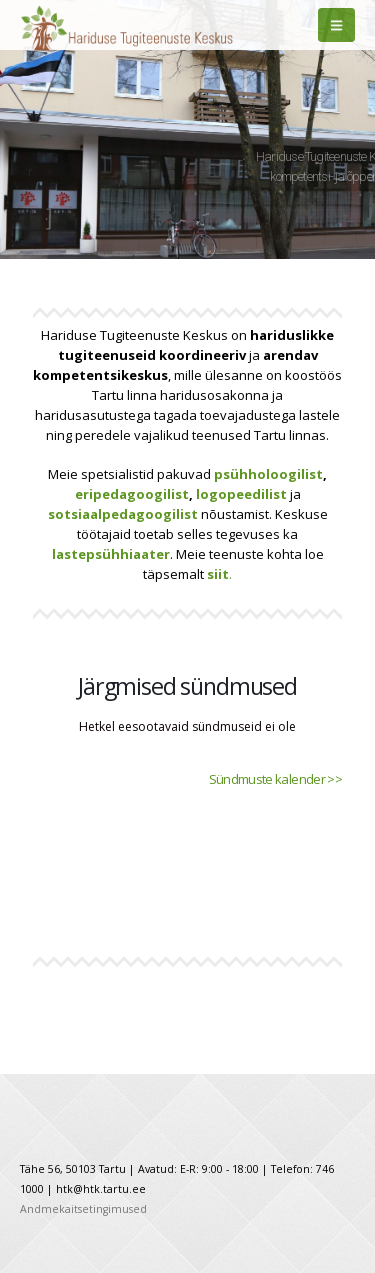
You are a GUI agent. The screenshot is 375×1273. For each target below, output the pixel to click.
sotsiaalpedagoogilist (123, 514)
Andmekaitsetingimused (83, 1209)
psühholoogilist (268, 474)
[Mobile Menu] (336, 25)
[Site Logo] (85, 25)
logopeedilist (241, 494)
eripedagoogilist (132, 494)
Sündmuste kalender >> (275, 779)
